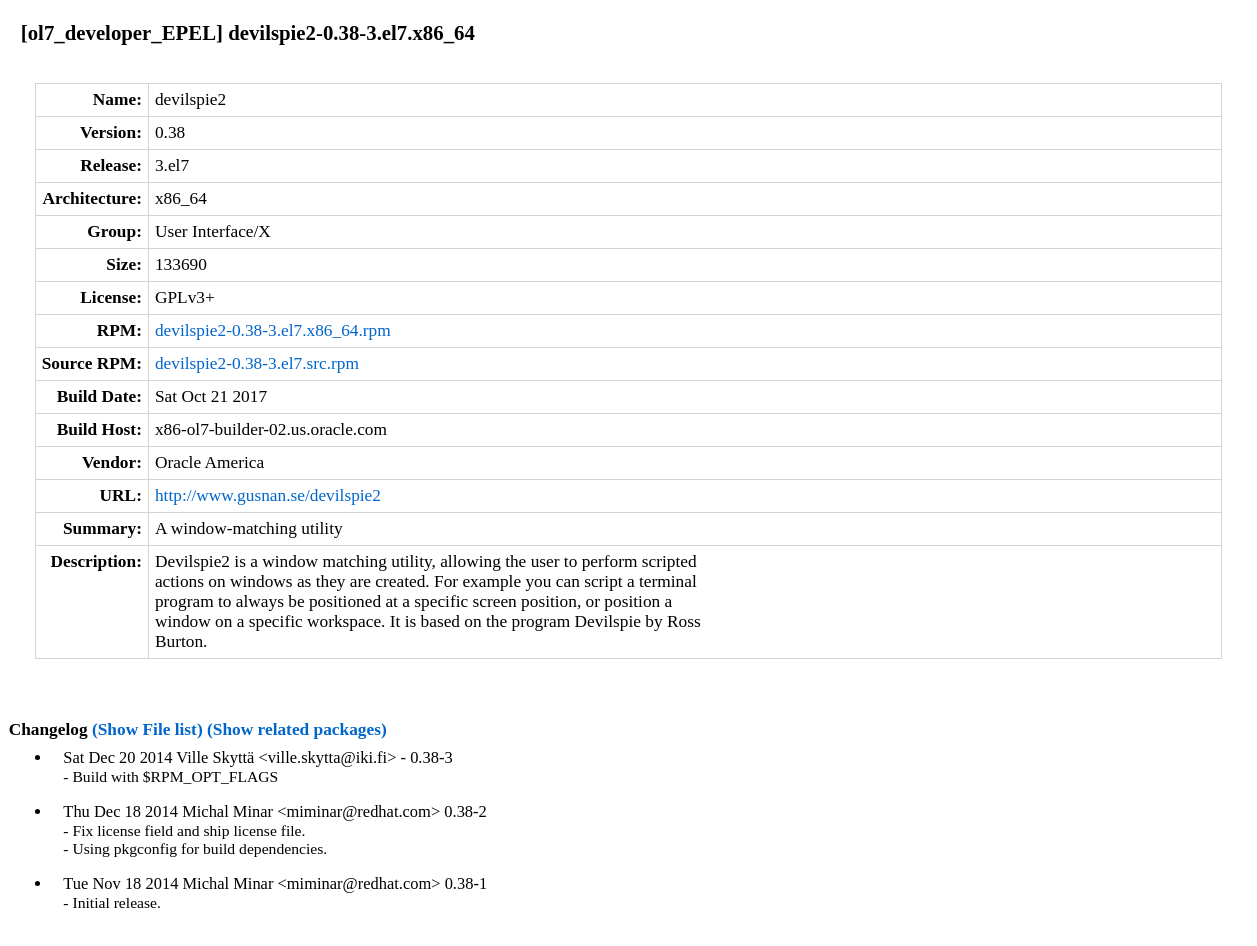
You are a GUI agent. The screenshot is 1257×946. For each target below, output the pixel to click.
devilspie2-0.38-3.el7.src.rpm (257, 363)
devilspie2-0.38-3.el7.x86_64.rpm (273, 330)
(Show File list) (147, 729)
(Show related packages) (297, 729)
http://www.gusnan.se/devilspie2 (268, 495)
